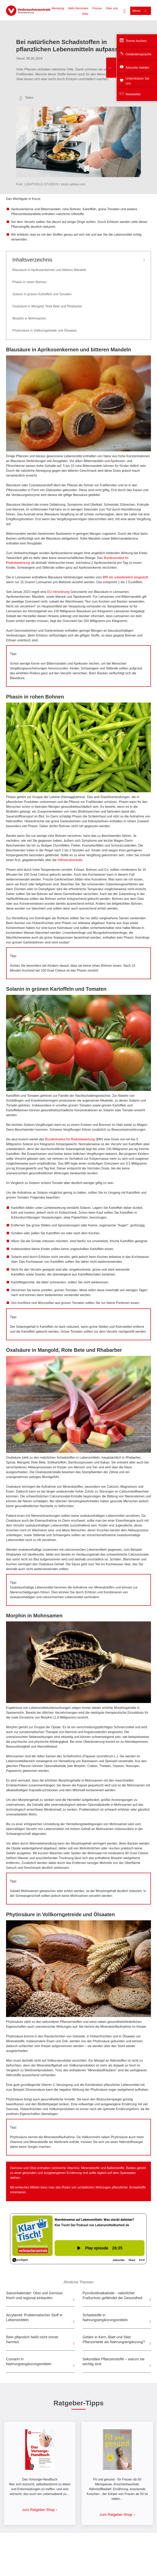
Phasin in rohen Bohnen (29, 282)
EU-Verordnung (58, 592)
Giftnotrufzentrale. (70, 860)
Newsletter (133, 94)
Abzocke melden (137, 67)
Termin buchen (136, 41)
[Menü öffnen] (140, 11)
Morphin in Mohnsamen (29, 318)
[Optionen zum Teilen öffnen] (26, 98)
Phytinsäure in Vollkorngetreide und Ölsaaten (44, 330)
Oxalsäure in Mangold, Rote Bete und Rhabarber (47, 306)
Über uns (112, 8)
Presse (97, 8)
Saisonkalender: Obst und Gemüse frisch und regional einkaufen (34, 2295)
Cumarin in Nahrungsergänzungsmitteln (28, 2361)
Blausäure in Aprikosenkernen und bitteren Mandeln (49, 270)
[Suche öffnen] (125, 10)
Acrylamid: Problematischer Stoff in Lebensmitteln (34, 2317)
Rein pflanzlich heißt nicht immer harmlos (32, 2339)
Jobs (85, 13)
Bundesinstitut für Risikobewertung (70, 1139)
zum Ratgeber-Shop (38, 2510)
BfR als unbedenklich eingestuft (125, 577)
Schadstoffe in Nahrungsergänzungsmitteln (105, 2317)
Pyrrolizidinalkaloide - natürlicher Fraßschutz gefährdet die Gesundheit (112, 2295)
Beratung (58, 8)
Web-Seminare (78, 8)
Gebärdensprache (138, 54)
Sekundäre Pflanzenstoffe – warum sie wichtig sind (114, 2361)
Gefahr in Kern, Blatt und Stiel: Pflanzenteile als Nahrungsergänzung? (114, 2339)
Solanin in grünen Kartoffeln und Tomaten (42, 294)
